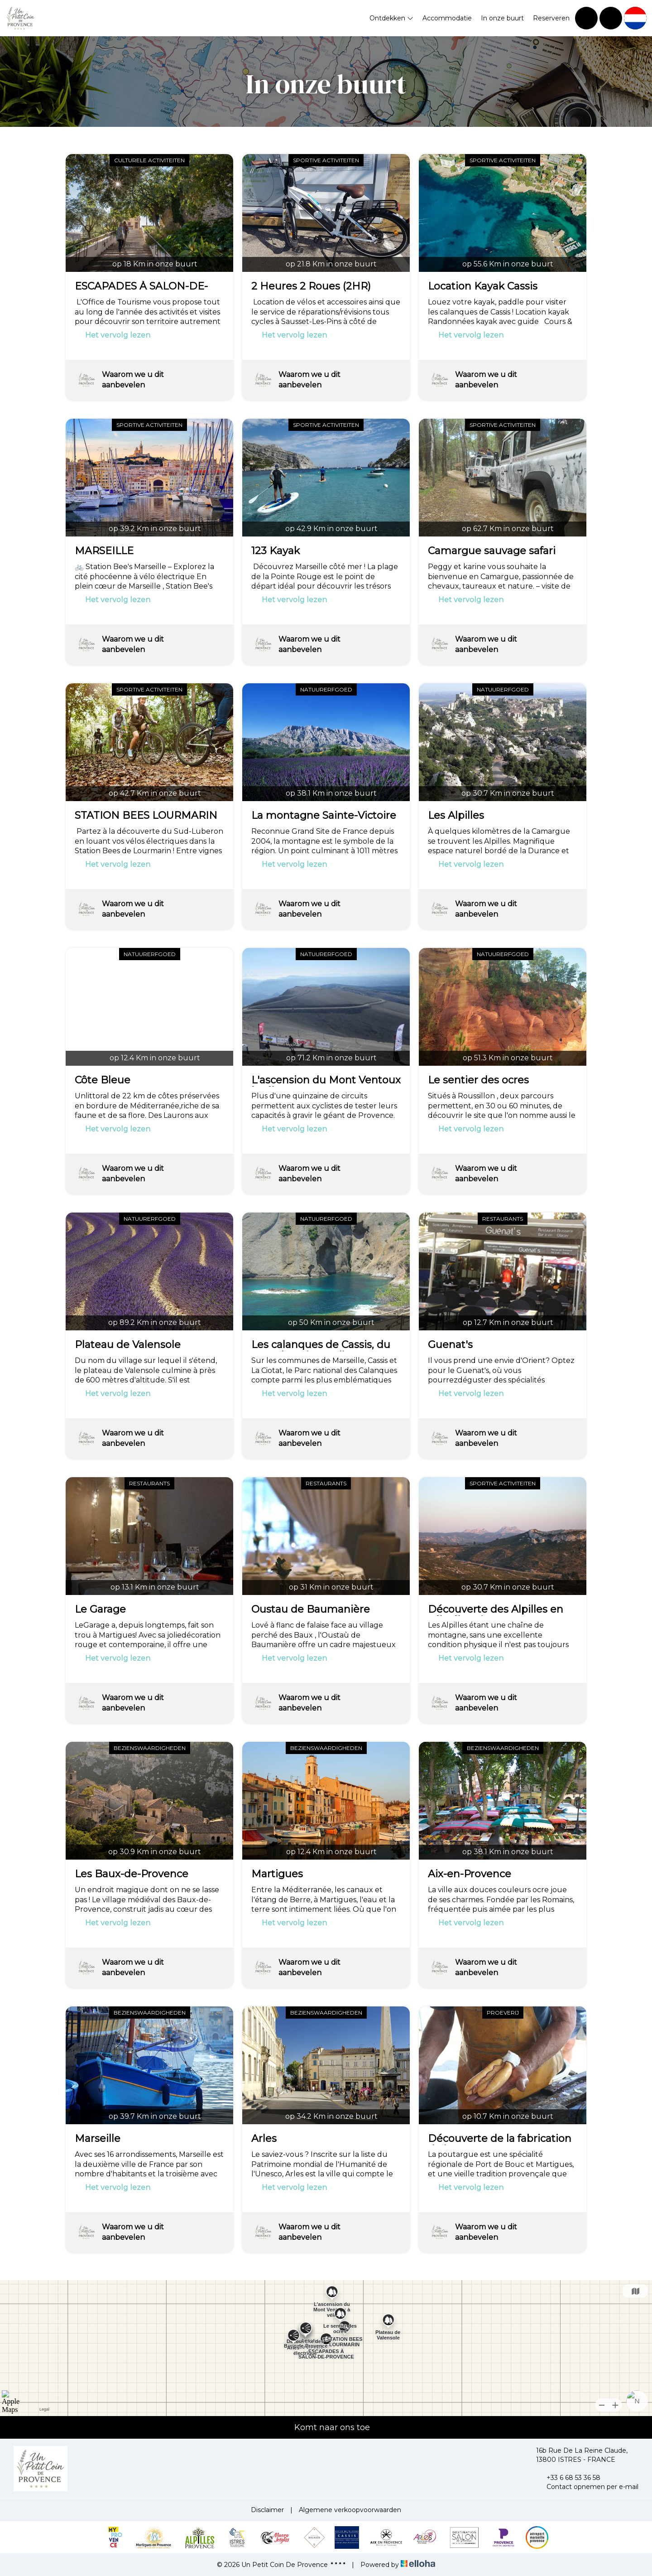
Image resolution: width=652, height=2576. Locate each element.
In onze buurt (502, 18)
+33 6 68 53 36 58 (568, 2478)
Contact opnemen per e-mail (587, 2487)
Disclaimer (267, 2510)
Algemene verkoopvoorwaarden (350, 2510)
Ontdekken (391, 18)
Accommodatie (447, 18)
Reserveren (551, 18)
